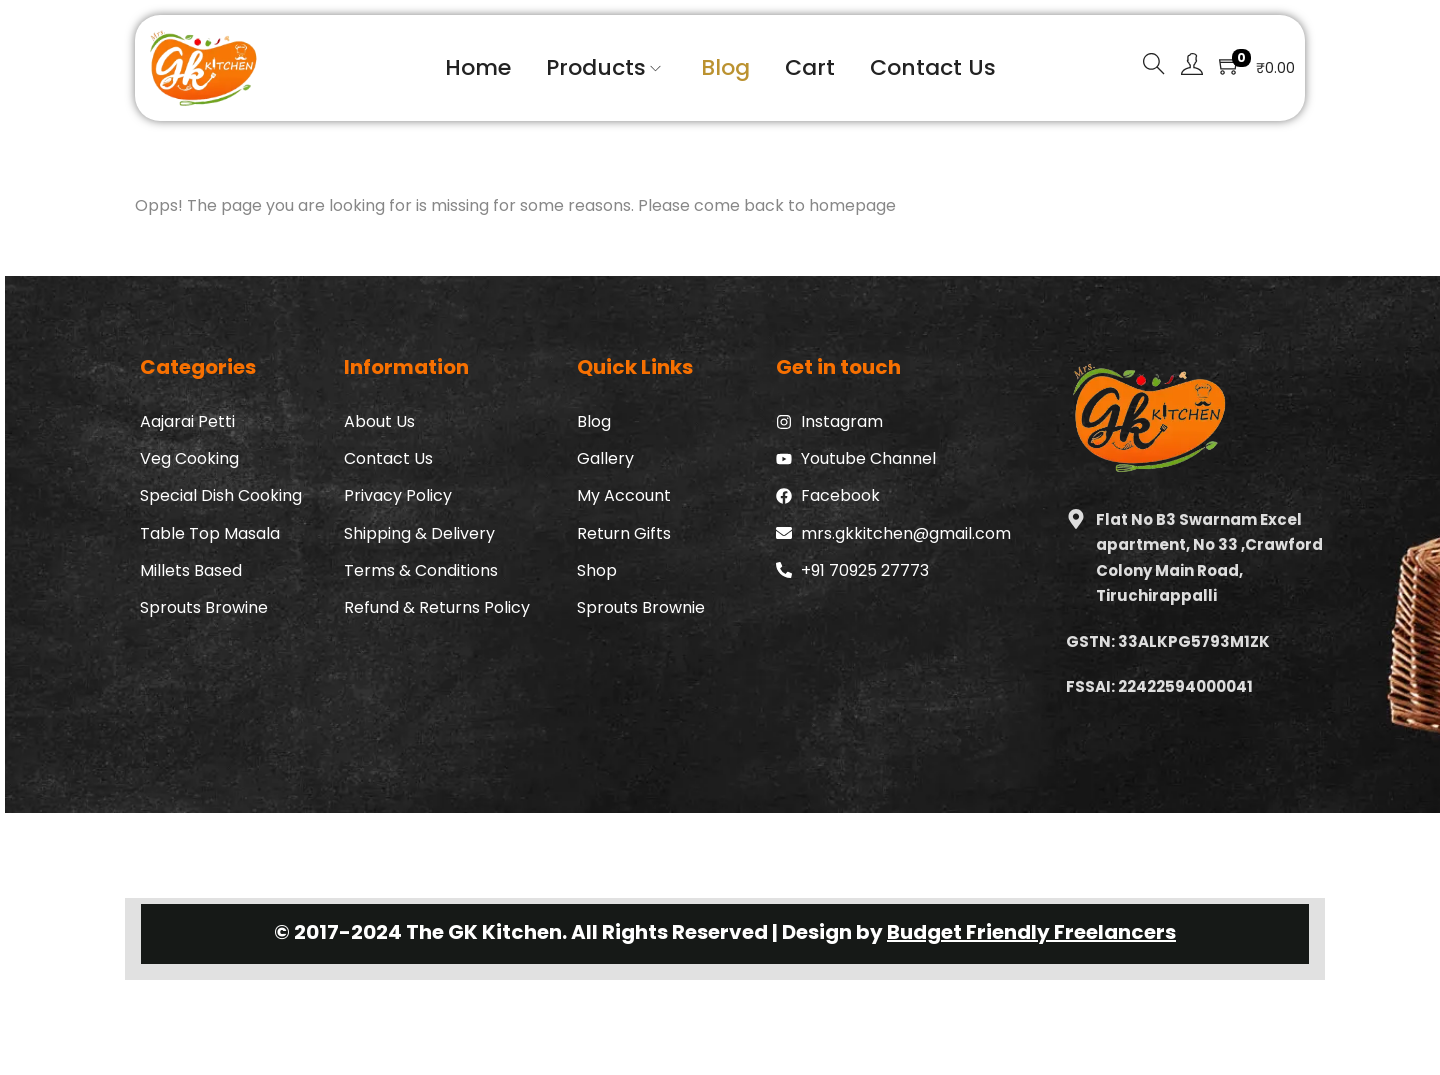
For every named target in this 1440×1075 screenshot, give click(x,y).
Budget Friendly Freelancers (1031, 932)
